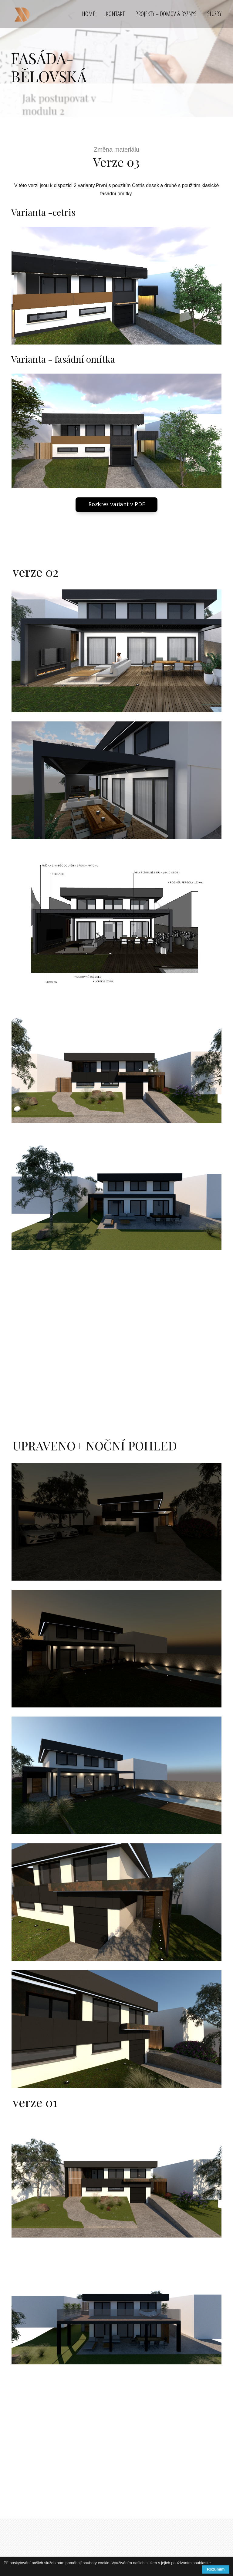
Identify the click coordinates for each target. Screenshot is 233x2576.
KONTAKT (115, 14)
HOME (88, 14)
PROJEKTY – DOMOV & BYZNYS (166, 14)
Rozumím (216, 2569)
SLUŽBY (214, 14)
